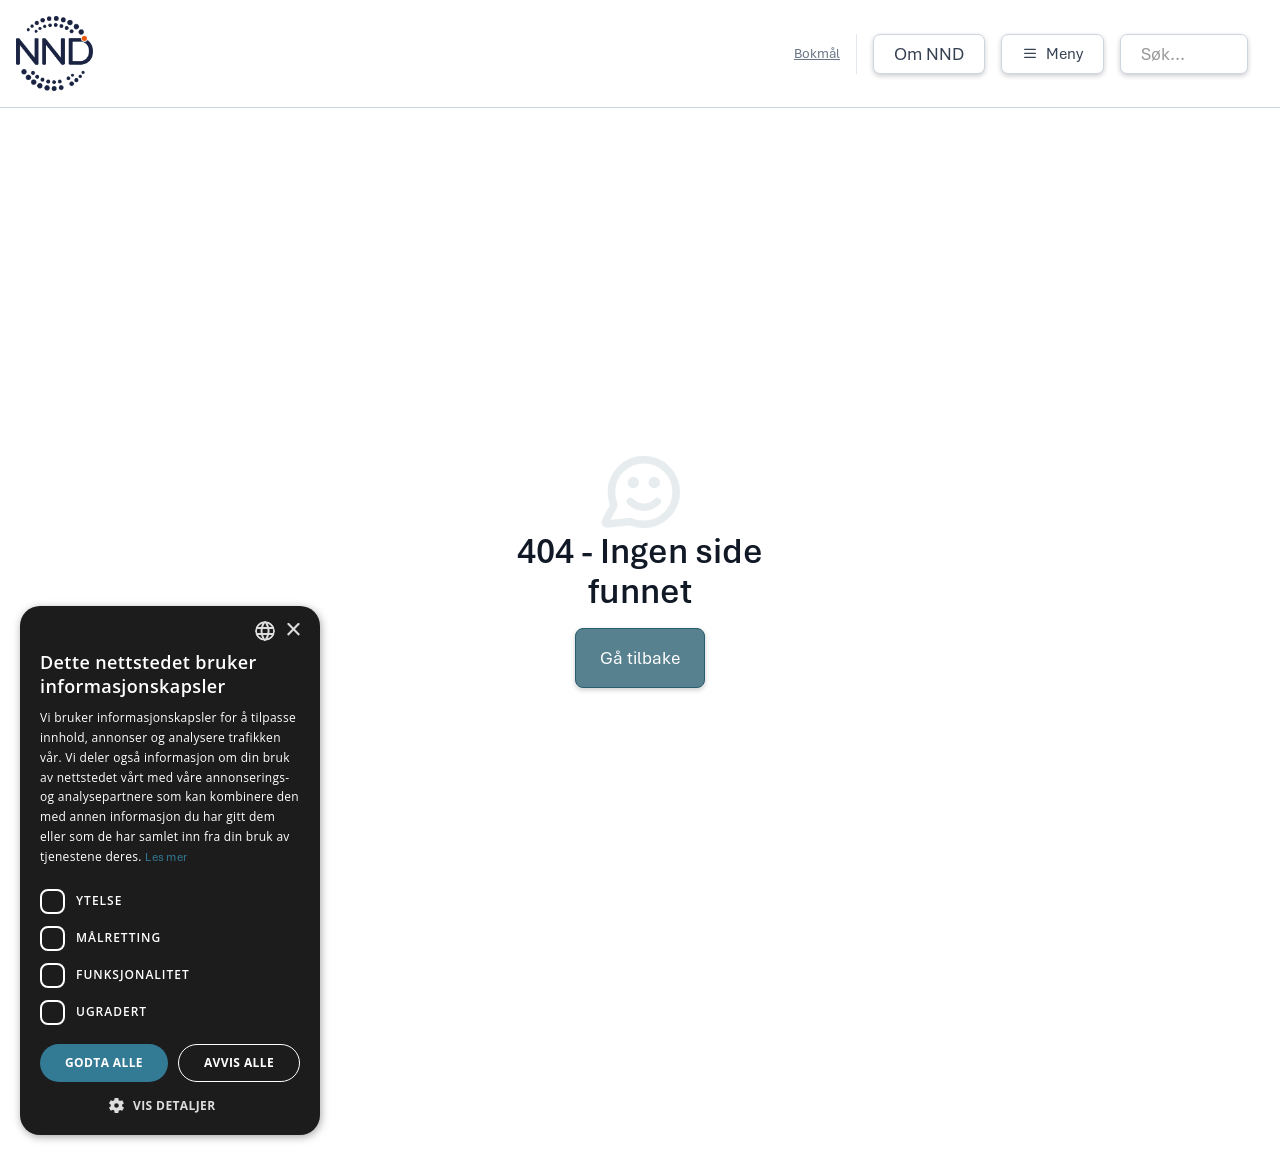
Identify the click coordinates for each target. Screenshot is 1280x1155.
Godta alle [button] (104, 1062)
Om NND (929, 54)
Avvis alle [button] (239, 1062)
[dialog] (170, 870)
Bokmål (817, 53)
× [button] (292, 630)
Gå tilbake (640, 658)
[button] (1052, 54)
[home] (54, 53)
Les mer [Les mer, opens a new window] (166, 857)
